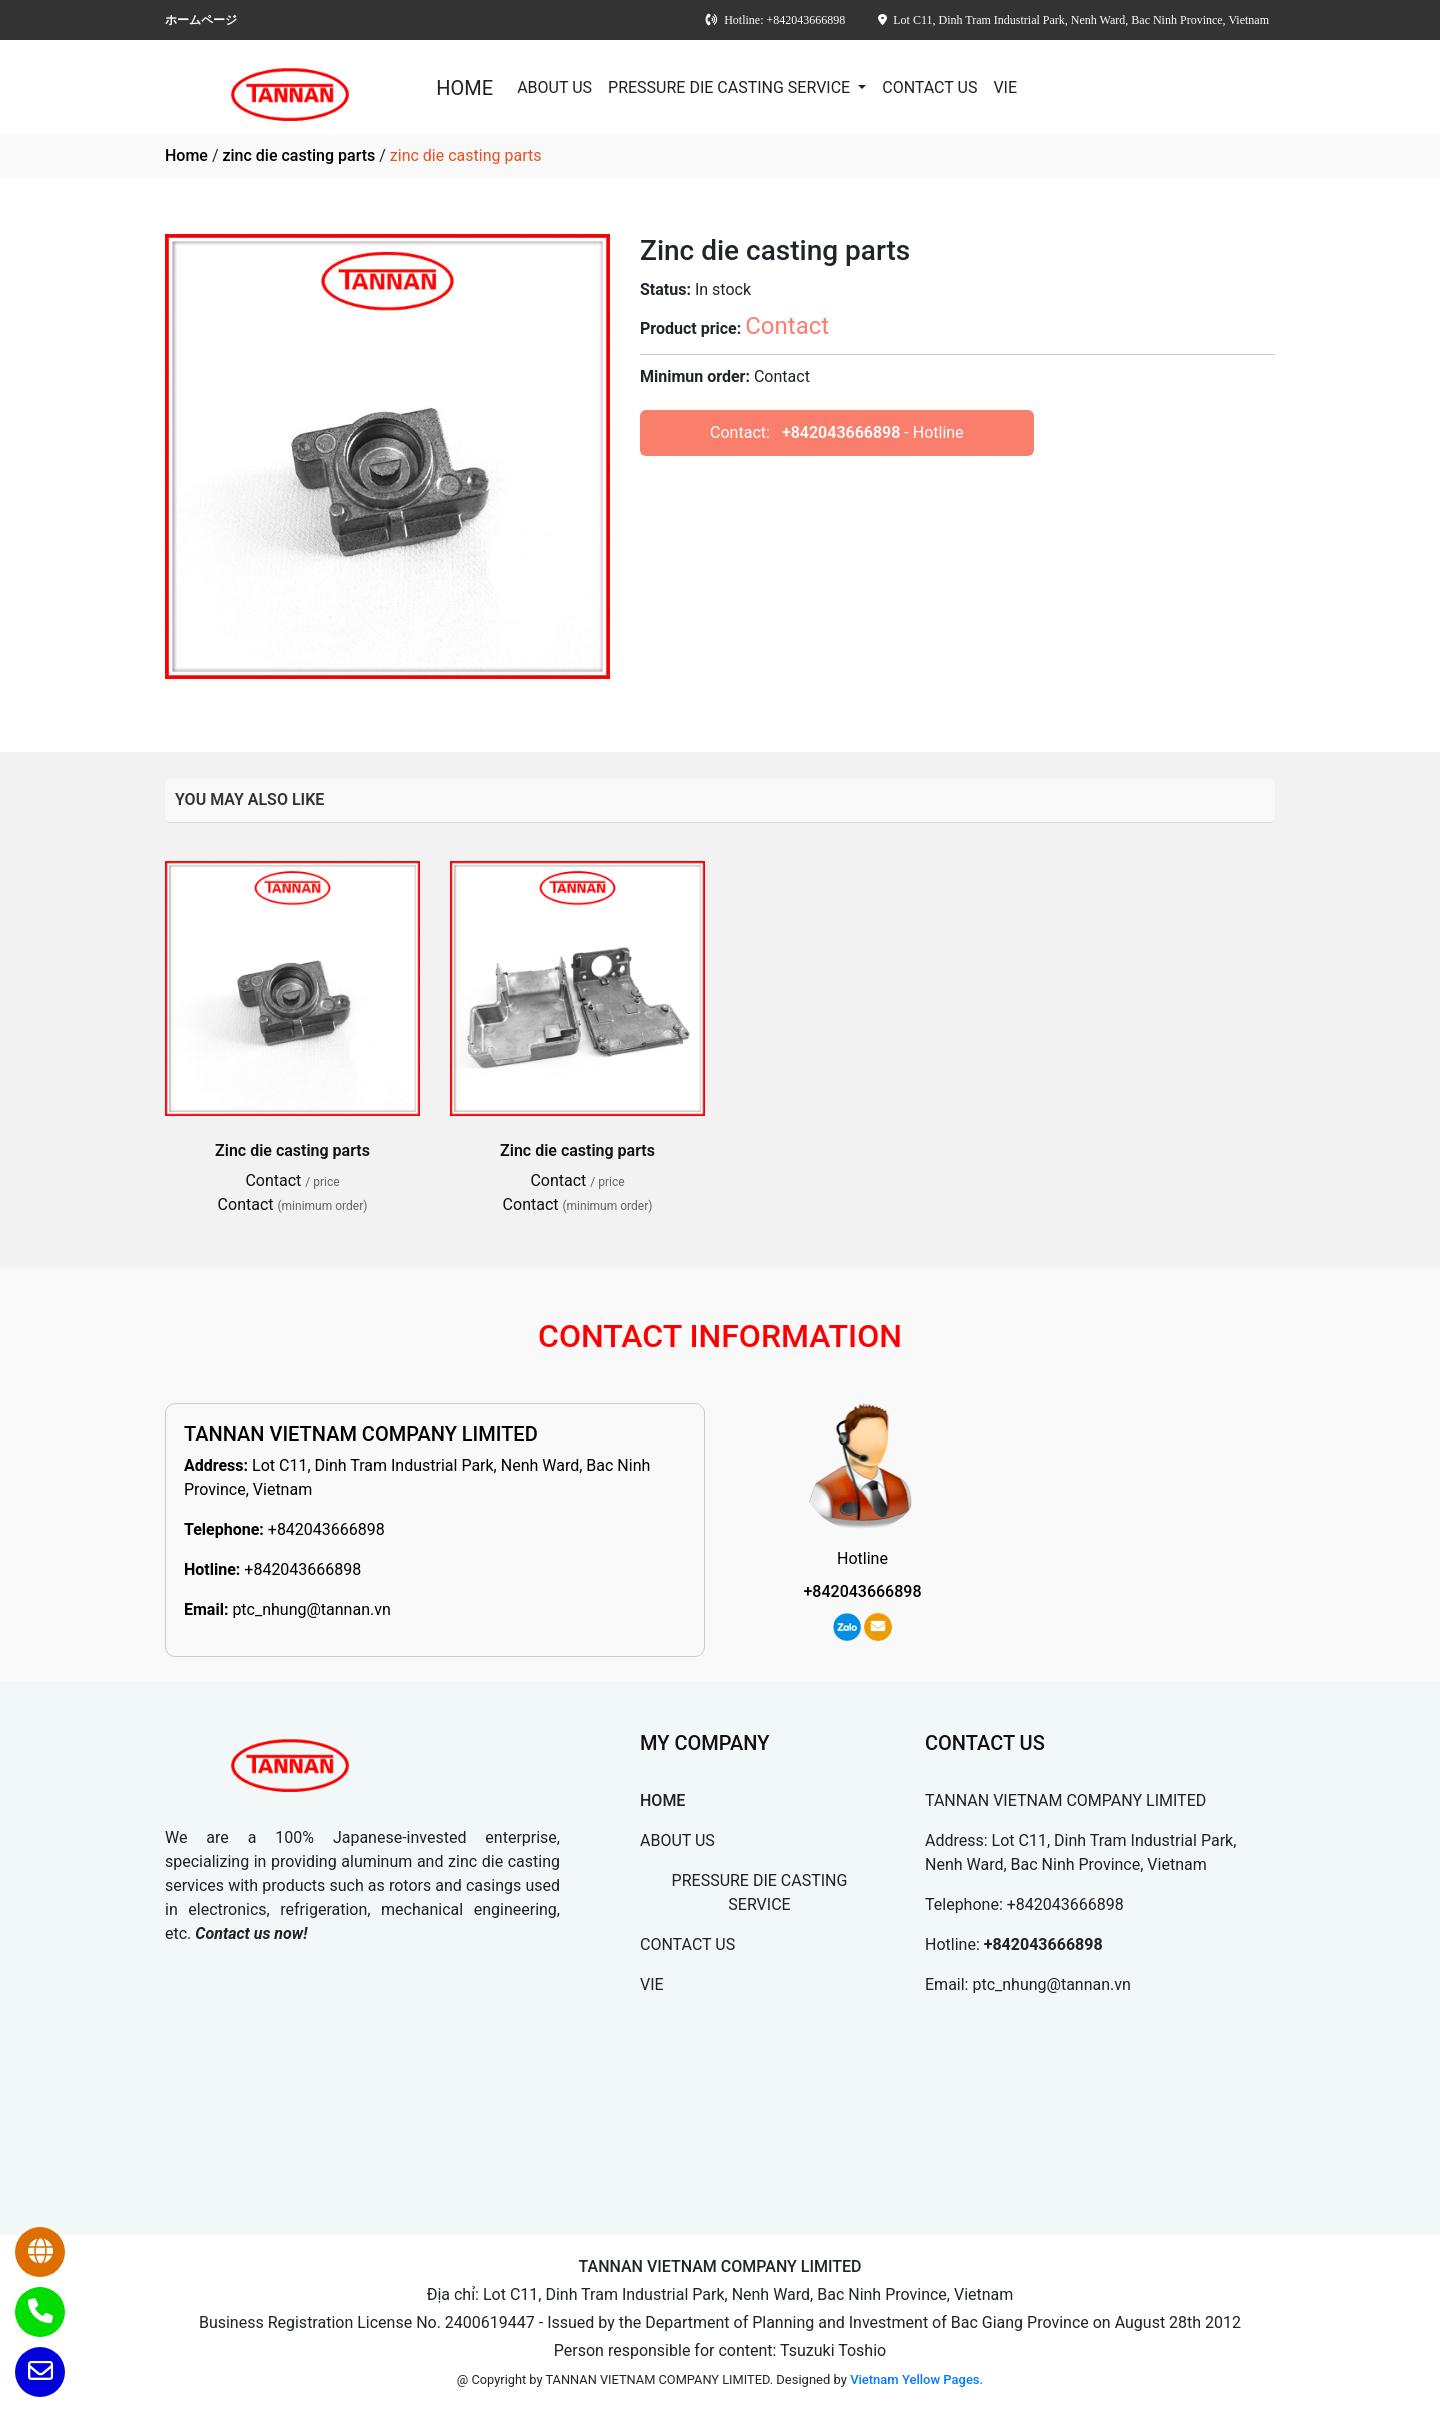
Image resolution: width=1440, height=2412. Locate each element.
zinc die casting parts (298, 155)
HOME (464, 88)
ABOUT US (554, 87)
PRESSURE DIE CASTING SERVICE (731, 87)
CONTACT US (929, 87)
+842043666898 (841, 432)
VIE (1005, 87)
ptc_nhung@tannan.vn (311, 1609)
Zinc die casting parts (292, 1150)
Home (186, 155)
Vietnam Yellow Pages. (916, 2379)
